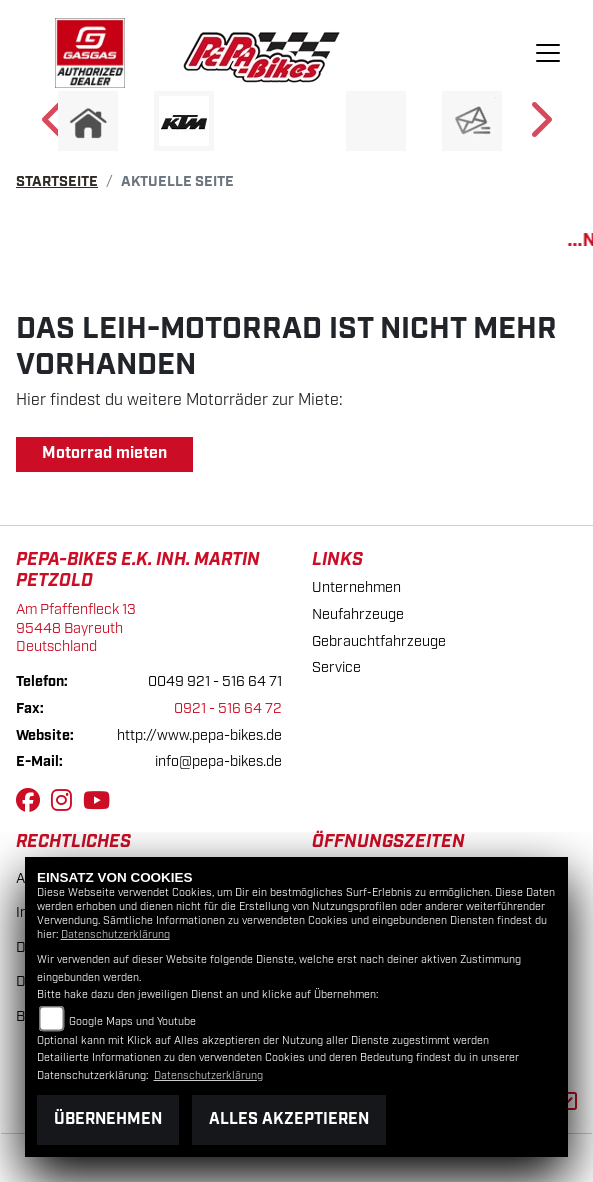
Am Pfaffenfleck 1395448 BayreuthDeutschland (76, 628)
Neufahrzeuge (358, 614)
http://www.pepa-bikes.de (199, 735)
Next (539, 126)
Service (336, 667)
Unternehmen (356, 587)
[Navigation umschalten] (549, 53)
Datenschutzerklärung (115, 935)
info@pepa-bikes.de (218, 761)
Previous (54, 126)
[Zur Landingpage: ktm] (184, 121)
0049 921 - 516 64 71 (215, 681)
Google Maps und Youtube (132, 1022)
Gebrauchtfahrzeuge (379, 641)
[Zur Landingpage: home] (88, 121)
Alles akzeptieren (289, 1119)
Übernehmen (108, 1119)
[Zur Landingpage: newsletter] (472, 121)
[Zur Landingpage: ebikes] (280, 121)
